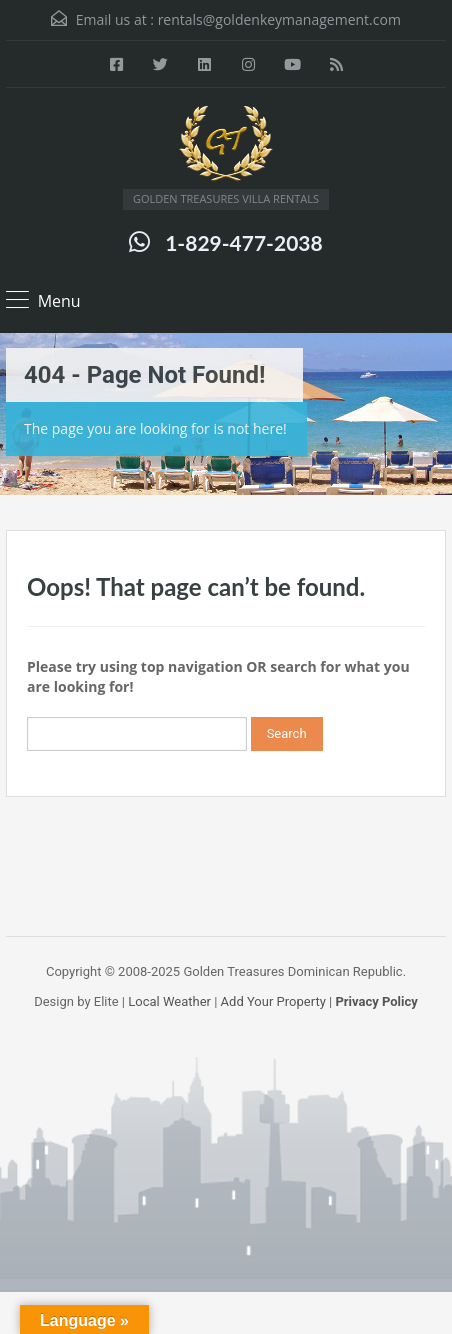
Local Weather (169, 1001)
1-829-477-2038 (243, 242)
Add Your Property (273, 1001)
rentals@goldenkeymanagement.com (279, 19)
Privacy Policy (376, 1001)
